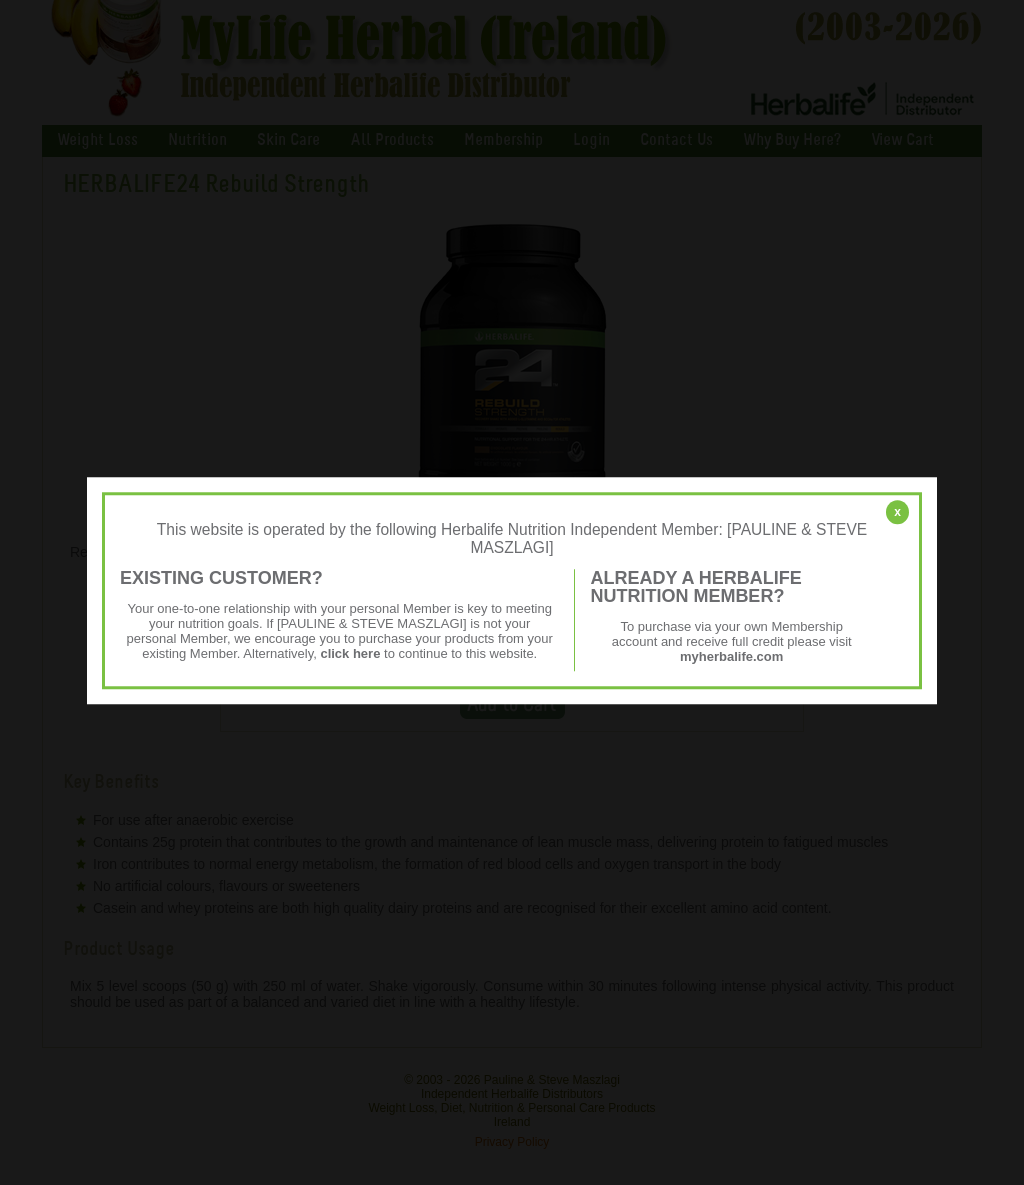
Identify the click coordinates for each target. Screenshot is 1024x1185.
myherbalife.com (731, 656)
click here (350, 653)
